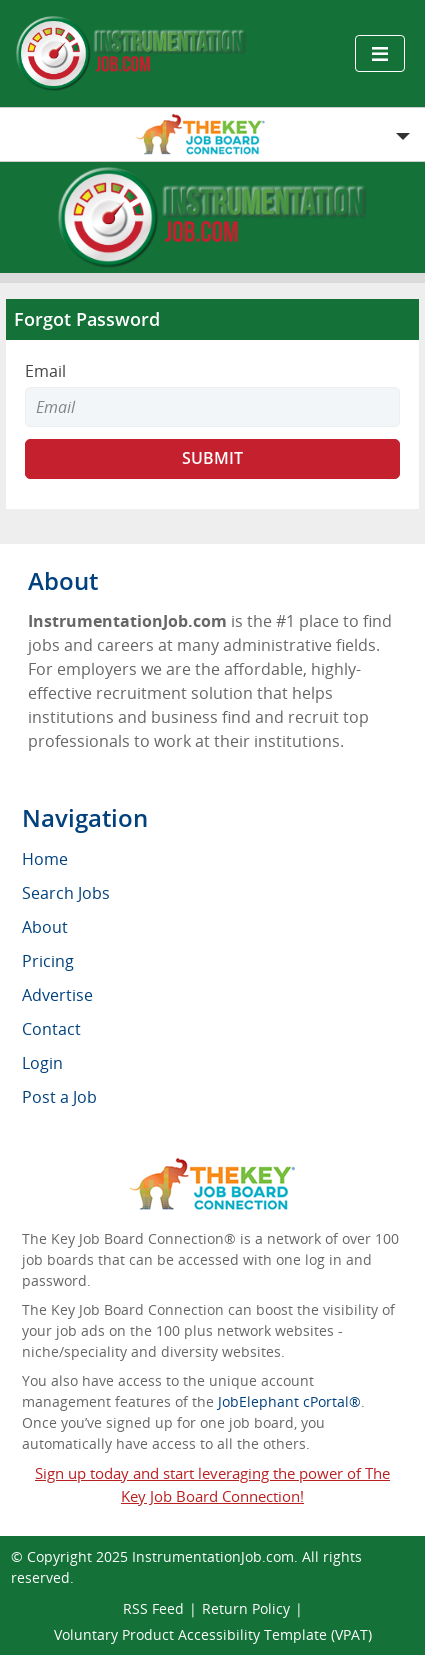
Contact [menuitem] (51, 1029)
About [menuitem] (45, 927)
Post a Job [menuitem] (59, 1097)
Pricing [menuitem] (48, 961)
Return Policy (246, 1608)
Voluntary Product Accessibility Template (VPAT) (213, 1634)
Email (45, 371)
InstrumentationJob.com (213, 1556)
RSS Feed (153, 1608)
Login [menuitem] (42, 1063)
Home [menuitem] (45, 859)
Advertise (57, 995)
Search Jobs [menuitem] (66, 893)
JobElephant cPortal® (289, 1401)
